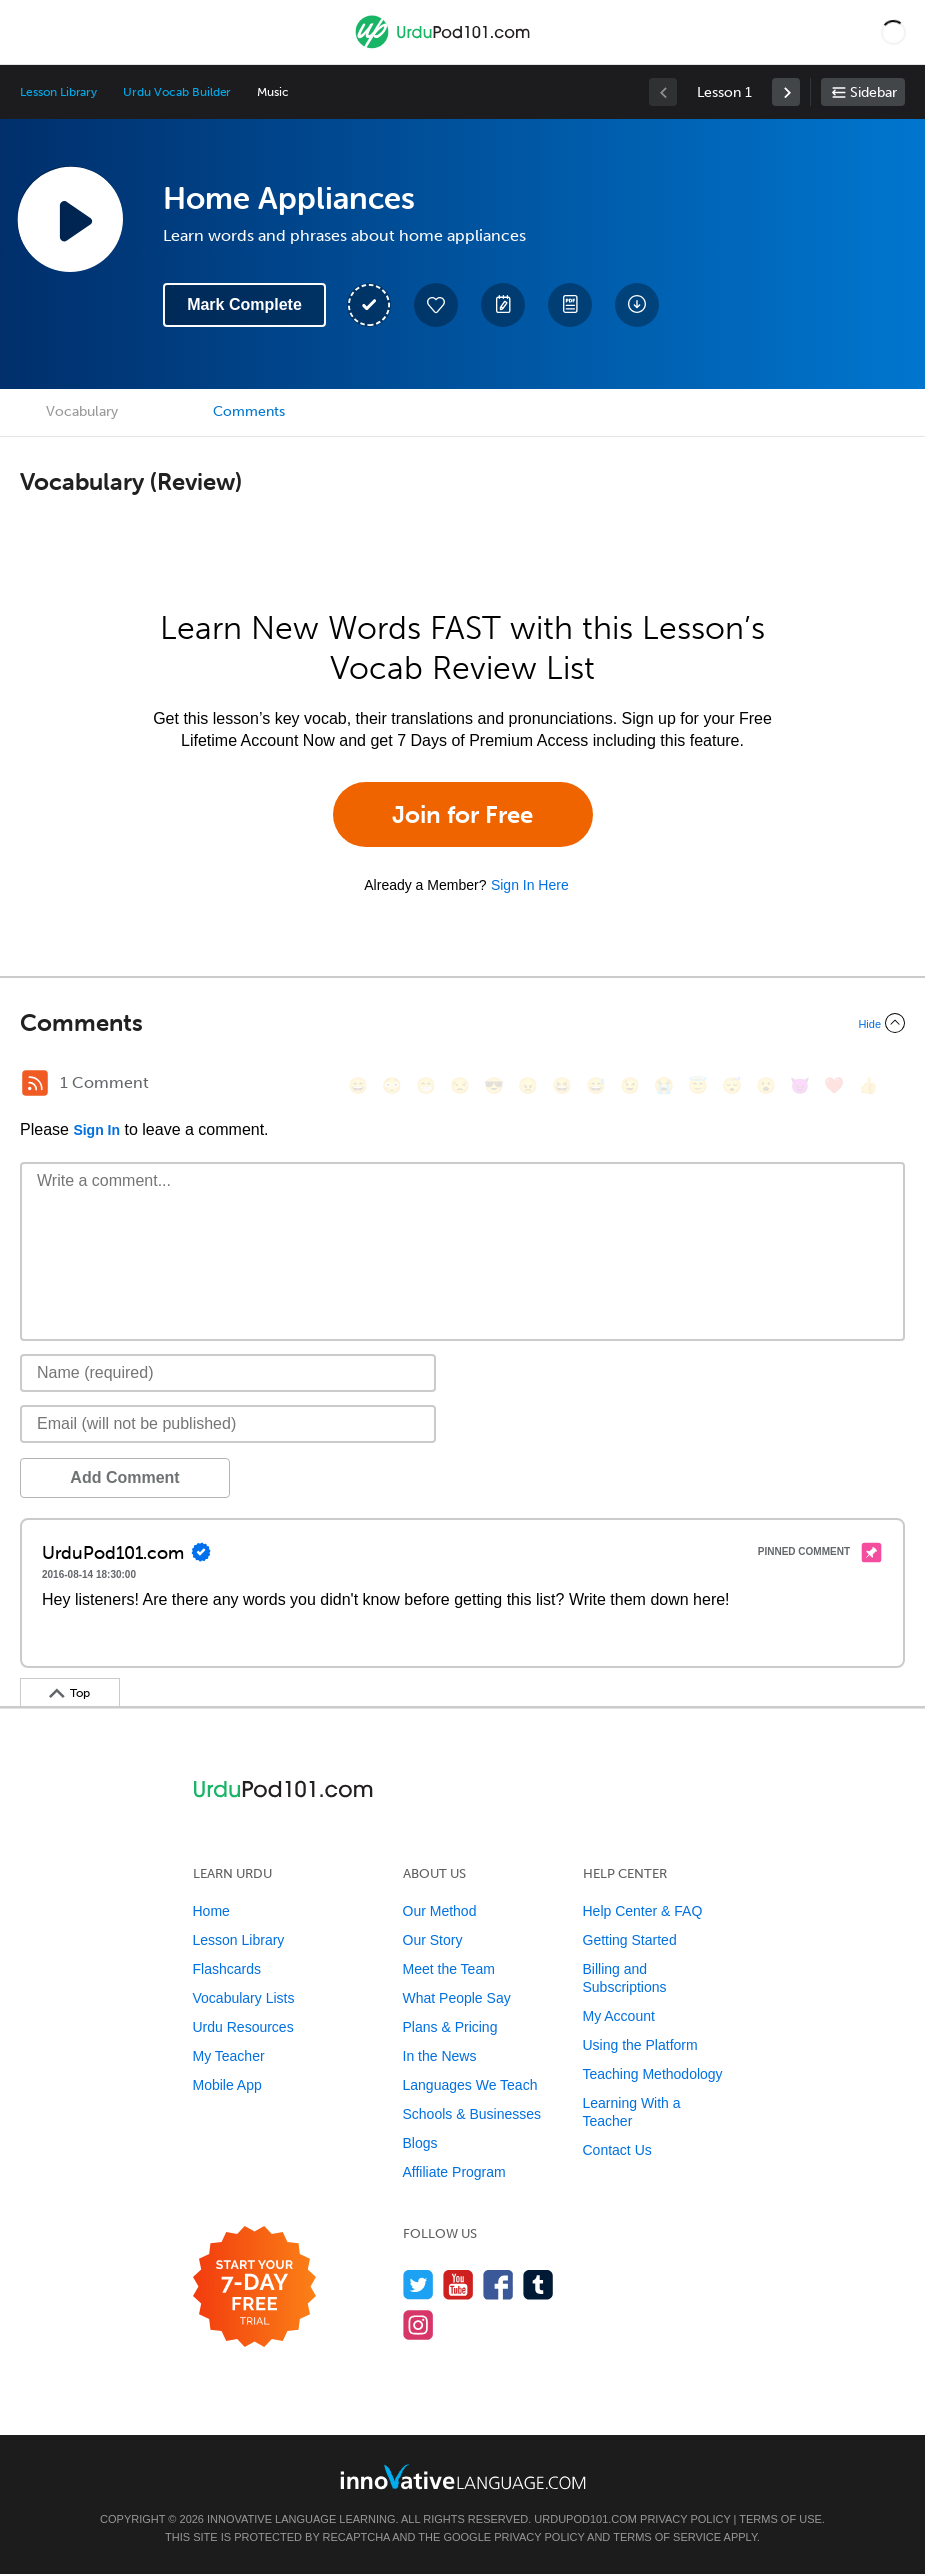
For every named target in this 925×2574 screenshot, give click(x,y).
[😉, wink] (630, 1085)
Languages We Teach (470, 2085)
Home (211, 1911)
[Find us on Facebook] (498, 2284)
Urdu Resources (243, 2027)
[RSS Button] (35, 1083)
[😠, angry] (528, 1085)
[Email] (228, 1424)
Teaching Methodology (653, 2074)
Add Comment (124, 1477)
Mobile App (227, 2085)
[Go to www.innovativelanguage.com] (463, 2476)
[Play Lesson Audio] (70, 219)
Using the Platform (640, 2045)
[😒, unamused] (460, 1085)
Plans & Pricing (450, 2027)
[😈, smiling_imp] (800, 1085)
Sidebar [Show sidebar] (873, 92)
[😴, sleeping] (732, 1085)
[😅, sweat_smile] (596, 1085)
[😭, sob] (664, 1085)
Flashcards (227, 1969)
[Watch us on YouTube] (458, 2284)
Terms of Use (780, 2519)
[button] (893, 32)
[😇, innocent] (698, 1085)
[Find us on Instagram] (418, 2324)
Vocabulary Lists (244, 1998)
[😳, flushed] (392, 1085)
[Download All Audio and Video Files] (637, 305)
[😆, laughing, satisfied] (562, 1085)
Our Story (433, 1940)
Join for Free (462, 814)
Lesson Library (58, 92)
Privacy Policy (685, 2519)
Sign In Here (530, 885)
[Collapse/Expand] (462, 1023)
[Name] (228, 1373)
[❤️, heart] (834, 1085)
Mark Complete (244, 304)
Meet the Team (449, 1969)
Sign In (96, 1130)
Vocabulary (82, 411)
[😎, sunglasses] (494, 1085)
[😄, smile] (358, 1085)
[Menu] (32, 32)
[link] (786, 92)
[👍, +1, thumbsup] (868, 1085)
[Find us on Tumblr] (538, 2284)
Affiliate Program (454, 2172)
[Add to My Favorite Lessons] (436, 305)
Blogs (420, 2143)
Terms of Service (667, 2537)
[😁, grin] (426, 1085)
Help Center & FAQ (643, 1911)
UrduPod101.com (585, 2519)
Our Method (440, 1911)
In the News (440, 2056)
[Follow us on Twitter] (418, 2284)
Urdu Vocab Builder (177, 92)
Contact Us (617, 2150)
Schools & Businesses (472, 2114)
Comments (249, 411)
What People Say (457, 1998)
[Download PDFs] (570, 305)
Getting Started (630, 1940)
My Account (619, 2016)
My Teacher (229, 2056)
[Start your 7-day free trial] (254, 2287)
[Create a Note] (503, 305)
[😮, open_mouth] (766, 1085)
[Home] (445, 46)
